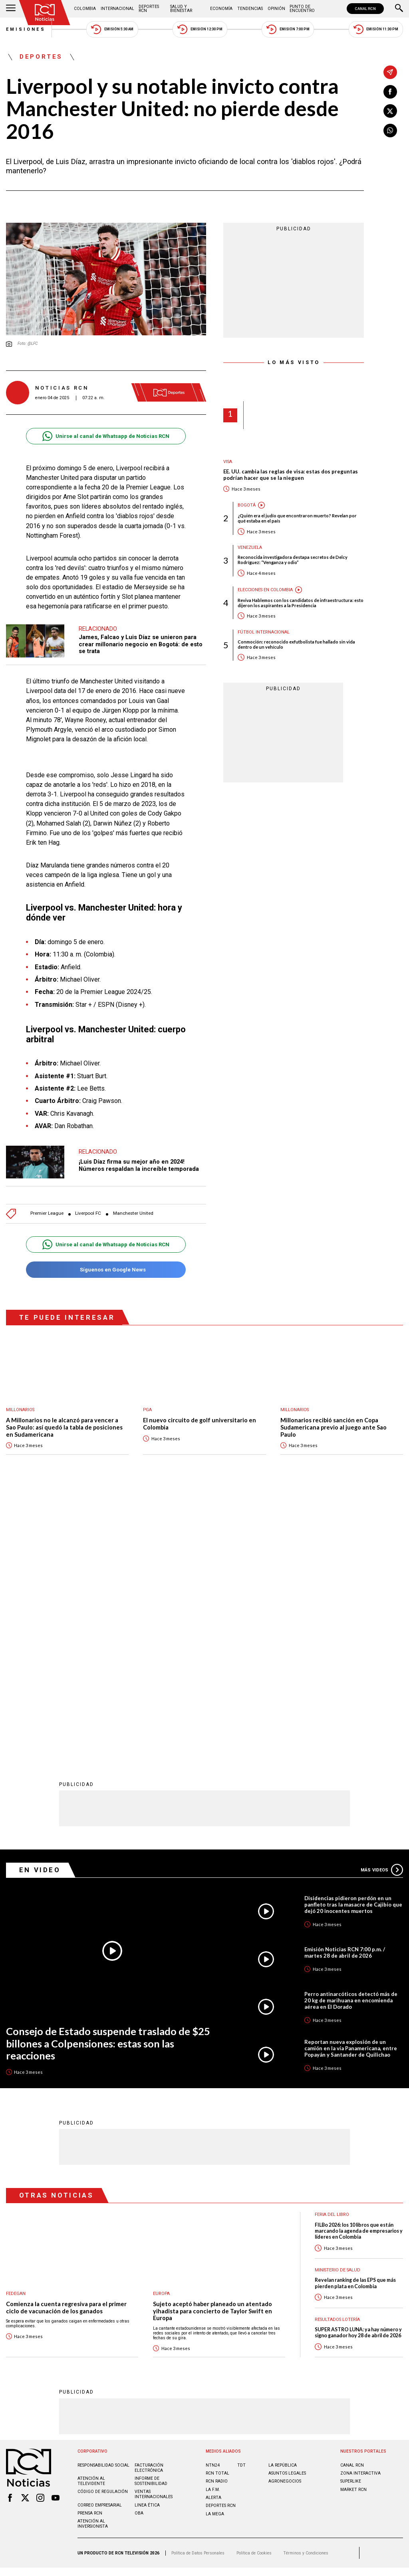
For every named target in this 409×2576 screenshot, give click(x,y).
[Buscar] (399, 9)
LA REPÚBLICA (282, 2202)
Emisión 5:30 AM (112, 29)
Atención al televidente (91, 2218)
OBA (139, 2250)
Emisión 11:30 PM (375, 29)
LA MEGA (215, 2251)
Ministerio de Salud (337, 2007)
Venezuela (250, 547)
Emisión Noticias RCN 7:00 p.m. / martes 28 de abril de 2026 (344, 1689)
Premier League (47, 1213)
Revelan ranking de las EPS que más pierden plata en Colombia (355, 2020)
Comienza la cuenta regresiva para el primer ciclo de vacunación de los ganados (66, 2045)
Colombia (85, 8)
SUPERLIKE (350, 2218)
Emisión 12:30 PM (199, 29)
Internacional (117, 8)
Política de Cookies (254, 2290)
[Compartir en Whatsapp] (390, 130)
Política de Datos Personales (197, 2290)
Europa (161, 2030)
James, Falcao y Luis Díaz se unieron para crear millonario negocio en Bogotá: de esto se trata (141, 644)
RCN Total (217, 2210)
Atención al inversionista (92, 2261)
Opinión (276, 8)
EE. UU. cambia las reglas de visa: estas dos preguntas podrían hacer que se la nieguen (290, 475)
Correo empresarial (99, 2242)
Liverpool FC (88, 1213)
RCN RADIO (217, 2218)
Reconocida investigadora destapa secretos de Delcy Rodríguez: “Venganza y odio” (292, 559)
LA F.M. (213, 2226)
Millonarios (20, 1409)
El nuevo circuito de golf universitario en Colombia (199, 1424)
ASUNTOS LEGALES (287, 2210)
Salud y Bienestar (181, 8)
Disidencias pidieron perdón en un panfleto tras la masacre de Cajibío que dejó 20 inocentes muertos (353, 1641)
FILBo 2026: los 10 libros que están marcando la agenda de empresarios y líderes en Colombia (359, 1968)
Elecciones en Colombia (265, 589)
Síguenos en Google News (105, 1269)
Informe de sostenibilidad (151, 2218)
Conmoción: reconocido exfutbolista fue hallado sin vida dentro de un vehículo (296, 644)
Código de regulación (102, 2228)
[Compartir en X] (390, 111)
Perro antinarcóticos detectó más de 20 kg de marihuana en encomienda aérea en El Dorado (350, 1737)
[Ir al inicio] (45, 12)
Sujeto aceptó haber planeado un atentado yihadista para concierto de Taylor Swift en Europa (212, 2048)
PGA (147, 1409)
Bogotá (247, 505)
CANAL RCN (365, 8)
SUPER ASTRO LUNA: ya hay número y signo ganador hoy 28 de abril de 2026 (358, 2070)
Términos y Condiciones (305, 2290)
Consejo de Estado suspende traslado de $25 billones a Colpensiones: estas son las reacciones (108, 1780)
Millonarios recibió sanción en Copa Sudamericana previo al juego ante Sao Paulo (333, 1427)
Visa (227, 461)
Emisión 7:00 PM (287, 29)
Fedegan (16, 2030)
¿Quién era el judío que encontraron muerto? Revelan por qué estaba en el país (297, 518)
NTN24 (213, 2202)
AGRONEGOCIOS (284, 2218)
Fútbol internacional (264, 632)
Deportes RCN (149, 8)
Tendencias (250, 8)
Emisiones (26, 29)
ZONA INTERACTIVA (360, 2210)
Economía (221, 8)
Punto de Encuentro (302, 8)
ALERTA (213, 2234)
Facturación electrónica (149, 2205)
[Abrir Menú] (11, 8)
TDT (241, 2202)
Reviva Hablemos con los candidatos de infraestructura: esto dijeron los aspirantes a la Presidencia (300, 603)
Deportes (41, 57)
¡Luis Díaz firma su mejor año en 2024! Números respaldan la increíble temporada (139, 1165)
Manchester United (133, 1213)
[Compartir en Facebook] (390, 92)
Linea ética (147, 2242)
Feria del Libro (332, 1951)
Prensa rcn (89, 2250)
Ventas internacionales (154, 2231)
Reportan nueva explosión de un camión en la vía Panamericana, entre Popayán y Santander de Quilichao (350, 1785)
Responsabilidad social (103, 2202)
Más (382, 1607)
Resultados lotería (337, 2056)
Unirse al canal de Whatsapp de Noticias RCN (105, 436)
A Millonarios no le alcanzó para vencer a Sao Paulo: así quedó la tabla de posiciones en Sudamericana (64, 1427)
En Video (40, 1607)
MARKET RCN (353, 2226)
